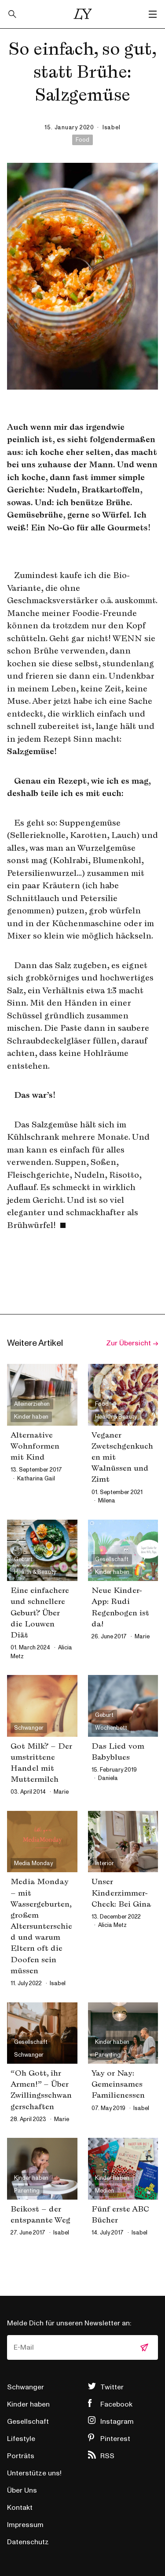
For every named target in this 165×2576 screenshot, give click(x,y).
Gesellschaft (28, 2421)
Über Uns (22, 2490)
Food (82, 140)
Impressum (25, 2525)
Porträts (20, 2456)
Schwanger (25, 2387)
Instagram (117, 2421)
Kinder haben (28, 2404)
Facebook (116, 2404)
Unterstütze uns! (34, 2473)
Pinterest (115, 2439)
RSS (107, 2456)
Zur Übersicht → (132, 1343)
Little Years (82, 14)
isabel (112, 127)
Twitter (112, 2387)
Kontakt (20, 2507)
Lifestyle (21, 2439)
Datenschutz (28, 2542)
